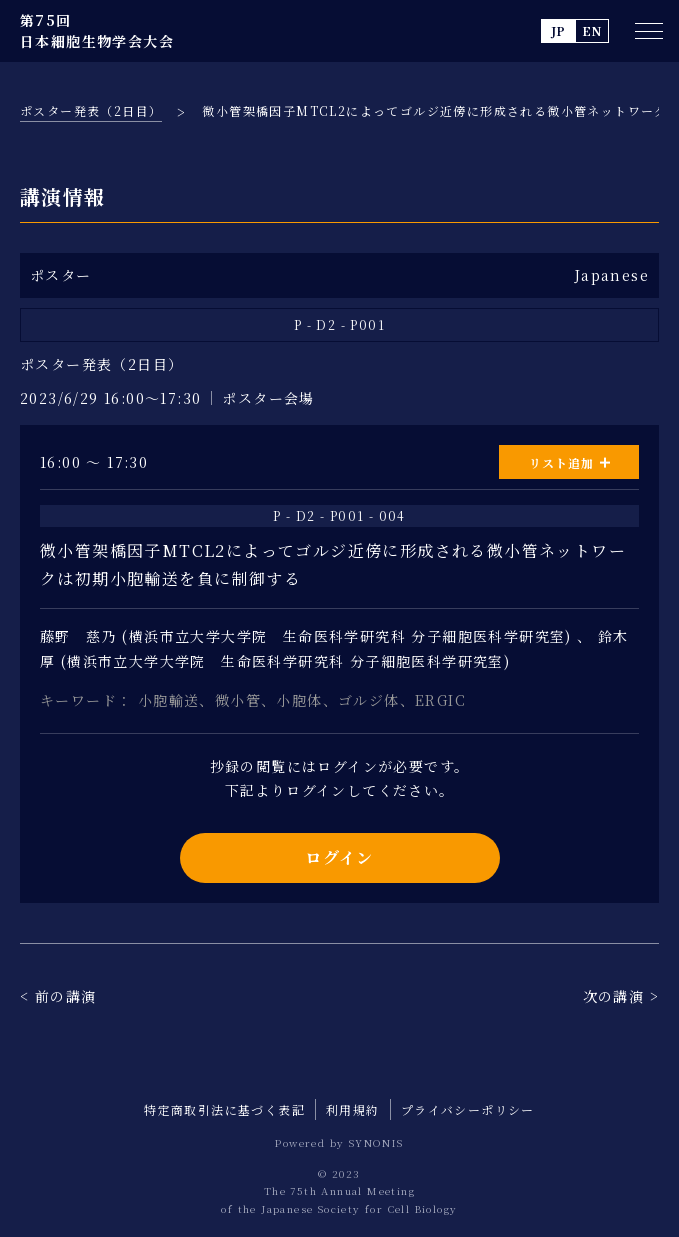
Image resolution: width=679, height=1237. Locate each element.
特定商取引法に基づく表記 (224, 1109)
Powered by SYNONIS (339, 1142)
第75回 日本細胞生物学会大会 (97, 30)
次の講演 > (621, 996)
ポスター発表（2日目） (91, 110)
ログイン (339, 857)
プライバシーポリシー (468, 1109)
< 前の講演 (58, 996)
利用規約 (353, 1109)
